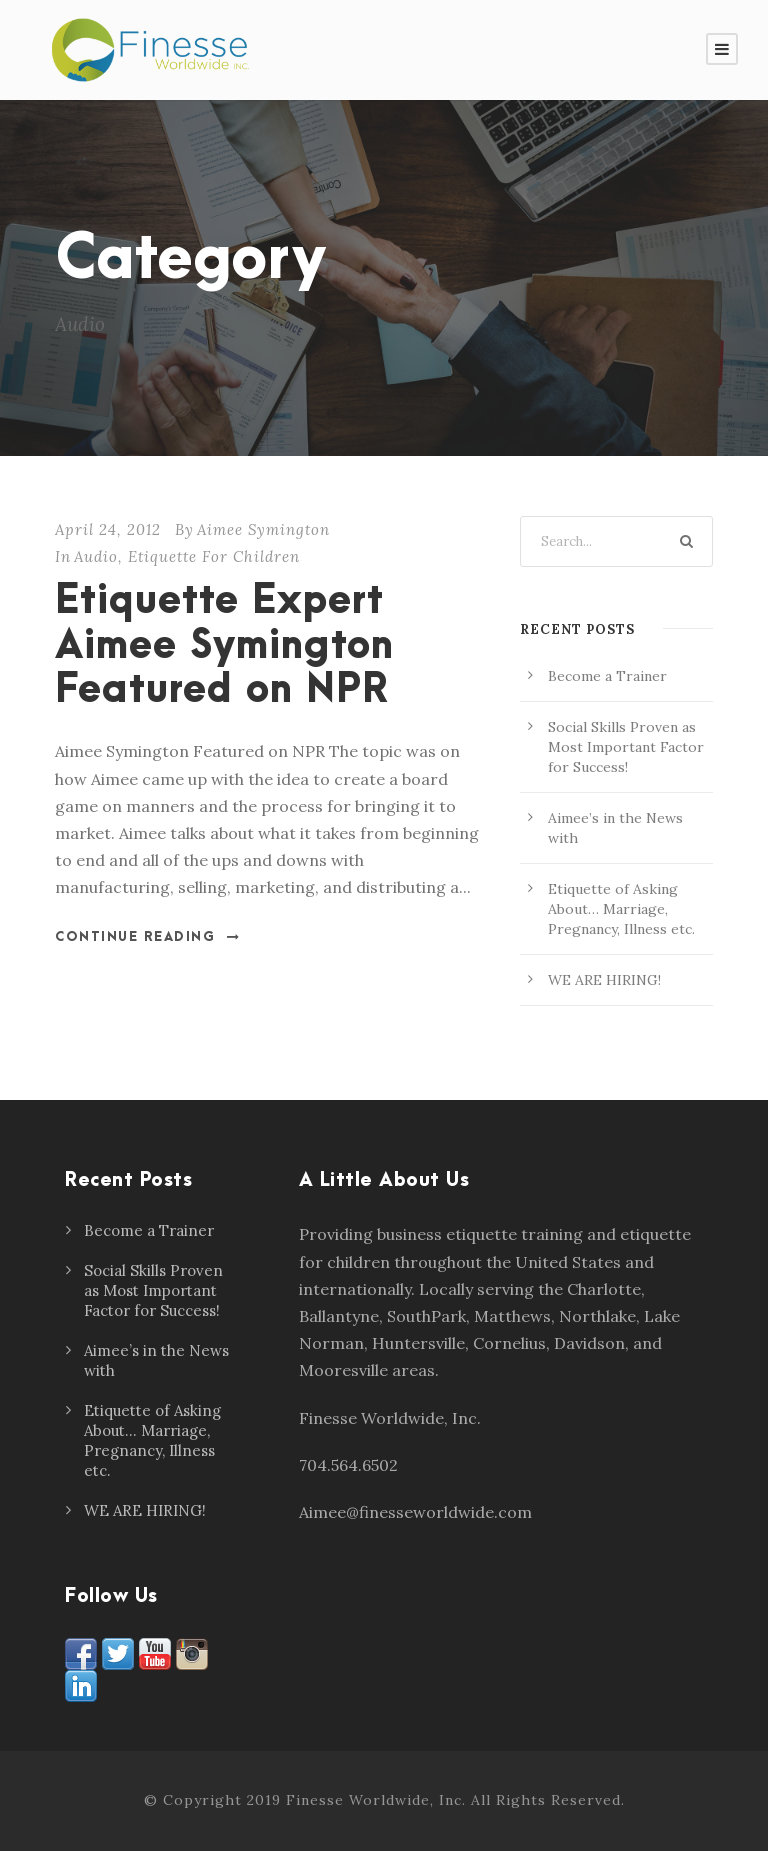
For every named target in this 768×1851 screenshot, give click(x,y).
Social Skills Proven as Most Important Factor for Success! (626, 747)
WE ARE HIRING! (604, 980)
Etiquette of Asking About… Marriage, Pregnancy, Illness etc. (621, 909)
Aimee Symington (263, 529)
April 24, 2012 (108, 529)
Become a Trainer (607, 676)
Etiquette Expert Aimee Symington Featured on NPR (224, 646)
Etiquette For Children (214, 556)
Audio (96, 556)
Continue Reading (148, 937)
